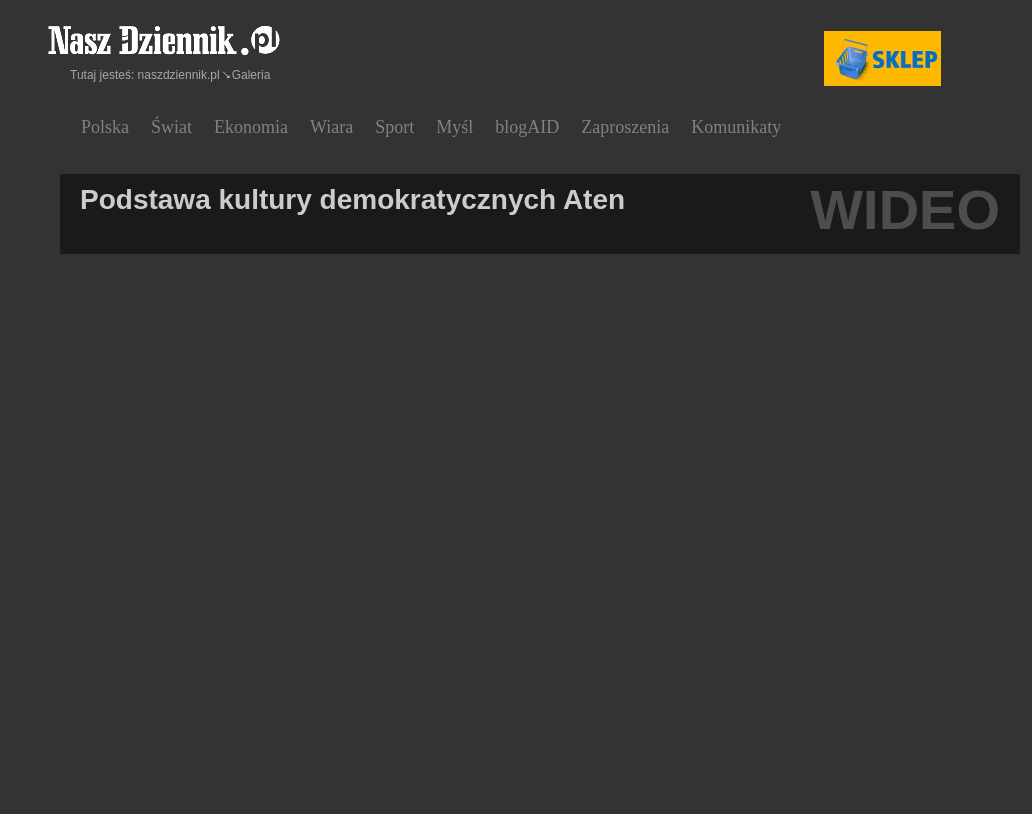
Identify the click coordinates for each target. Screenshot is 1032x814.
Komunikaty (736, 127)
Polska (105, 127)
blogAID (527, 127)
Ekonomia (251, 127)
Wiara (331, 127)
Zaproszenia (625, 127)
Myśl (454, 127)
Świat (171, 127)
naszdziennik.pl (179, 75)
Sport (394, 127)
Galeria (251, 75)
